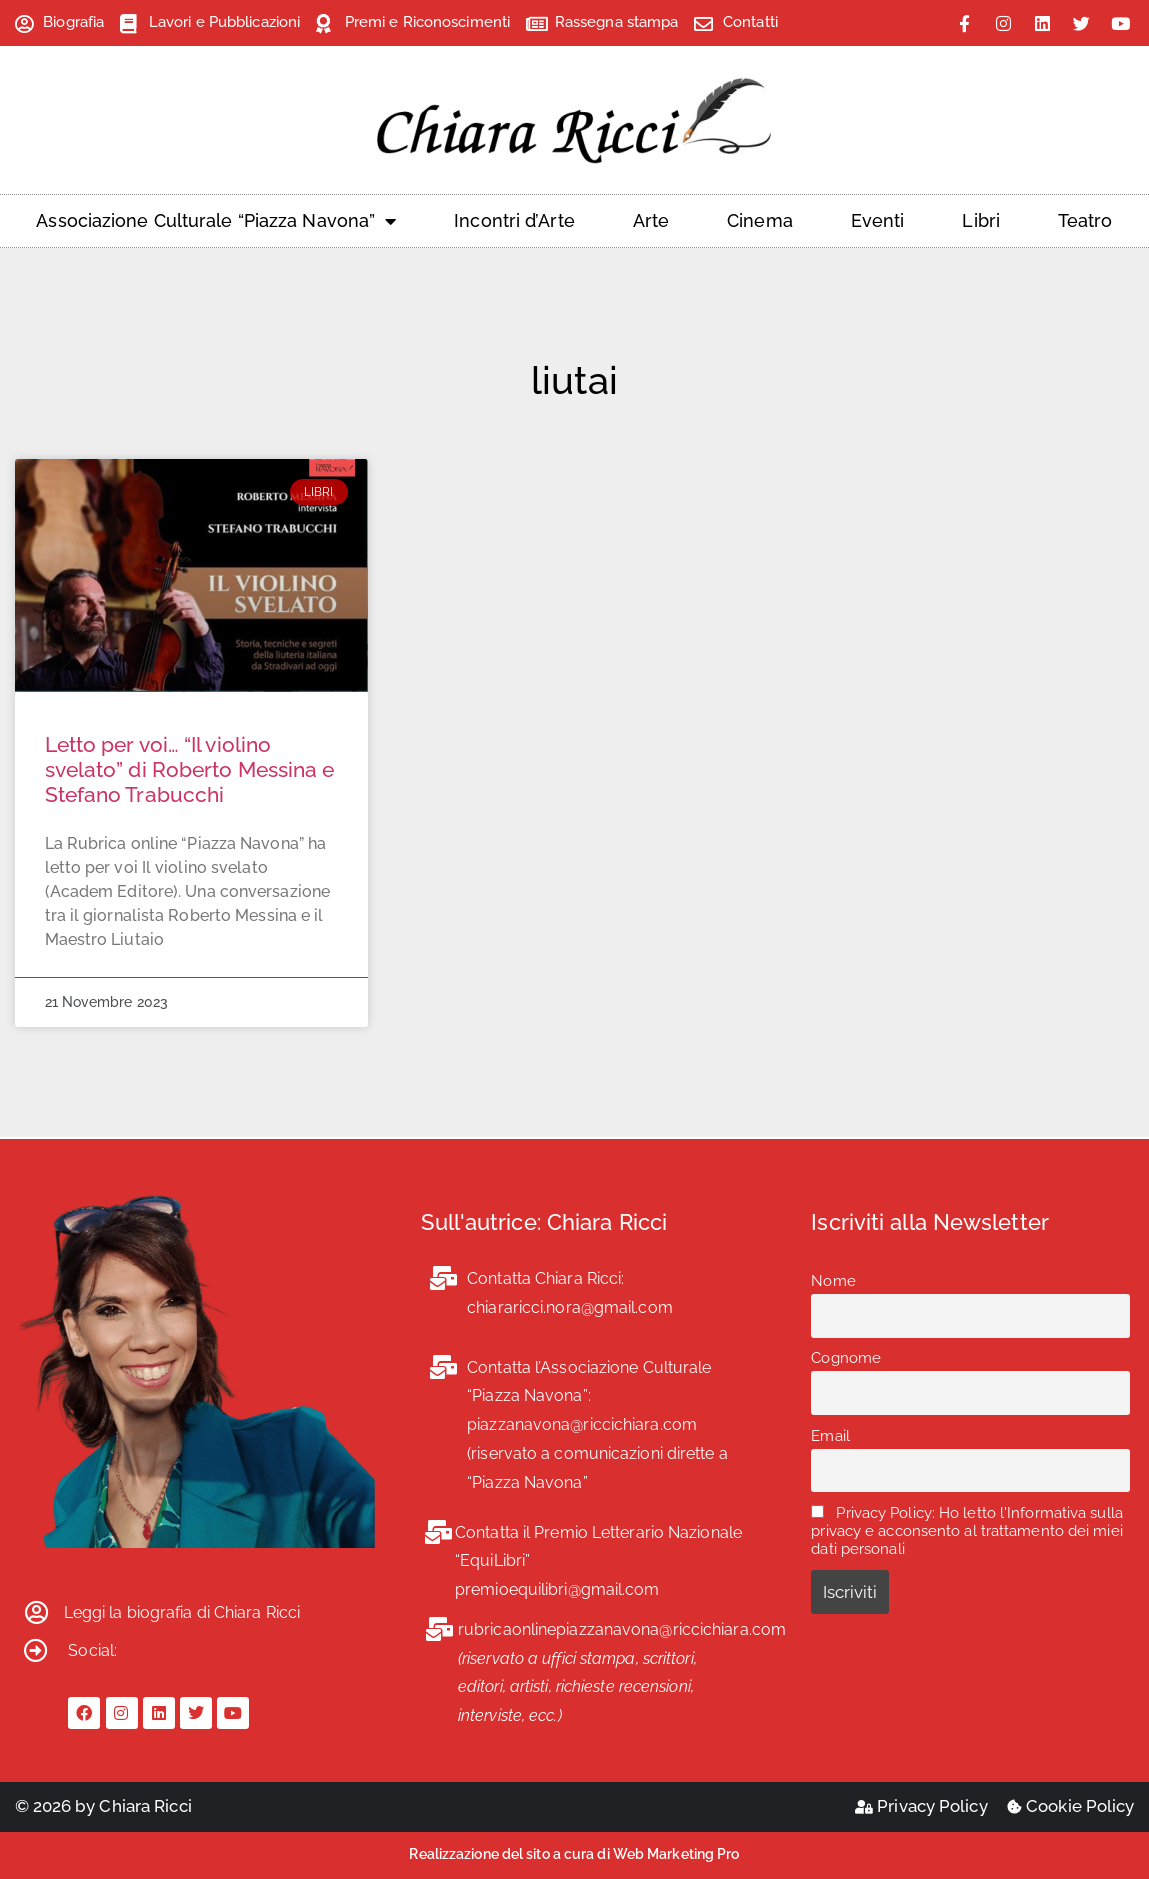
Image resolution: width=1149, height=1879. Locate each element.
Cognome (846, 1358)
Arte (651, 220)
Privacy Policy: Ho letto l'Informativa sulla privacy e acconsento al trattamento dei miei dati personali (967, 1531)
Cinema (760, 220)
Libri (981, 220)
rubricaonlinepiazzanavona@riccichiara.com (622, 1629)
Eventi (878, 220)
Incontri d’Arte (514, 220)
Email (830, 1436)
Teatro (1085, 220)
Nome (833, 1281)
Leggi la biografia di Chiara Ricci (182, 1612)
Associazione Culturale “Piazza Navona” (216, 221)
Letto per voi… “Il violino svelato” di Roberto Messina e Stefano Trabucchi (190, 769)
